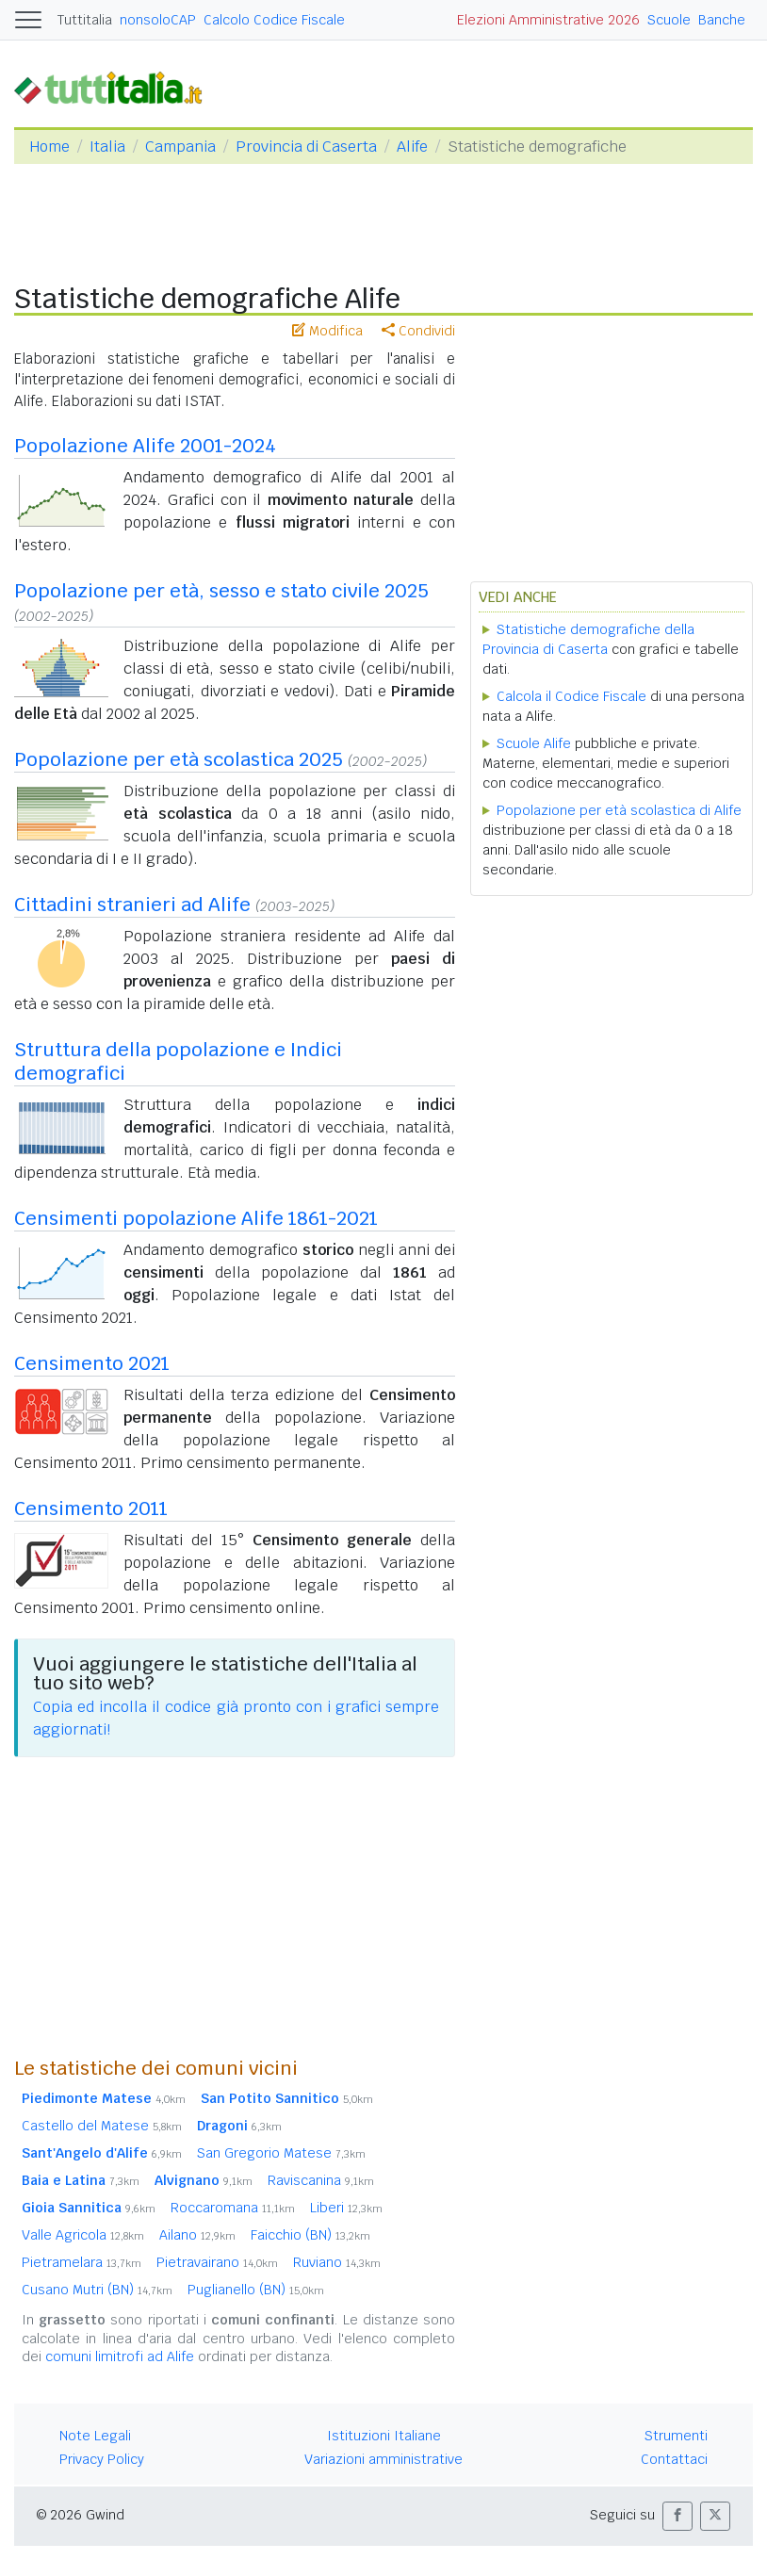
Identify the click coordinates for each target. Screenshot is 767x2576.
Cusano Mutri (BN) (97, 2289)
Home (49, 146)
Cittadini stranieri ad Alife (132, 904)
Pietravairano (217, 2262)
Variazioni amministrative (383, 2459)
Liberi (346, 2207)
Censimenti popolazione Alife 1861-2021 (196, 1218)
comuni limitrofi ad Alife (119, 2356)
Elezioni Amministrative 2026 (548, 19)
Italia (107, 146)
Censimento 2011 (91, 1508)
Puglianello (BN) (256, 2289)
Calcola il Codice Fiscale (571, 696)
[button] (677, 2516)
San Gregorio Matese (281, 2152)
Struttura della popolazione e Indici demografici (178, 1061)
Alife (412, 146)
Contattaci (674, 2459)
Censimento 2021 (92, 1363)
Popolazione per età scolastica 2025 (178, 759)
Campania (180, 146)
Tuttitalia (84, 19)
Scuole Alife (534, 743)
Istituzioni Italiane (384, 2435)
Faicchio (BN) (310, 2234)
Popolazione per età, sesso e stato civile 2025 (221, 591)
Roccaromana (233, 2207)
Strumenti (676, 2435)
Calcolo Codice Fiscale (274, 19)
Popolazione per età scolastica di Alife (619, 810)
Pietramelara (81, 2262)
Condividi (418, 330)
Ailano (197, 2234)
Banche (721, 19)
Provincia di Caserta (306, 146)
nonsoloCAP (158, 19)
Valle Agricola (83, 2234)
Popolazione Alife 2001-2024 (145, 445)
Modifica (327, 330)
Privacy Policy (101, 2459)
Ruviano (337, 2262)
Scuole (669, 19)
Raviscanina (321, 2180)
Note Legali (95, 2435)
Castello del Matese (102, 2125)
